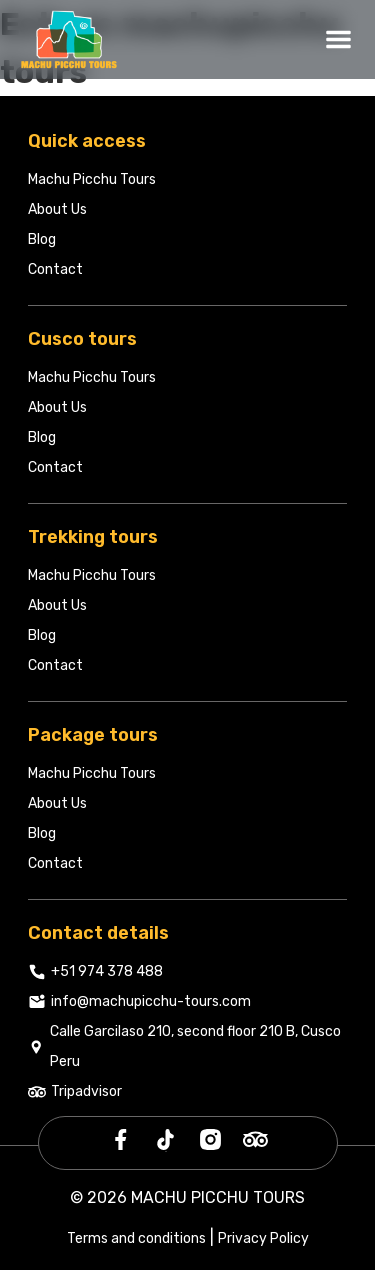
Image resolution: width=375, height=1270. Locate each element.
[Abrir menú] (338, 39)
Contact (55, 269)
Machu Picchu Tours (92, 179)
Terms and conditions (136, 1238)
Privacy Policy (263, 1238)
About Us (57, 209)
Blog (42, 239)
